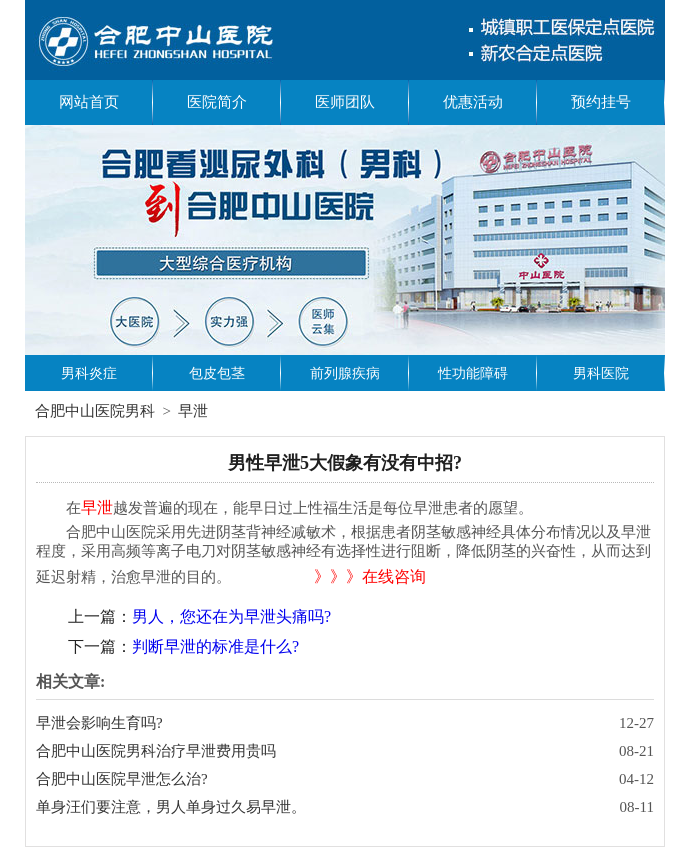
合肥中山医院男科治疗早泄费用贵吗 (156, 751)
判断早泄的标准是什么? (215, 646)
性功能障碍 (473, 373)
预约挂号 (601, 102)
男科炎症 (89, 373)
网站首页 (89, 102)
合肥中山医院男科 (95, 411)
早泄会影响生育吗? (99, 723)
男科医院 (601, 373)
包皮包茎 (217, 373)
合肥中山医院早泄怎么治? (122, 779)
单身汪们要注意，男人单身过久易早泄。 (171, 807)
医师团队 (345, 102)
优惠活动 (473, 102)
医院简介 (217, 102)
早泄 (193, 411)
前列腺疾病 (345, 373)
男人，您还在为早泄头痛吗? (231, 616)
